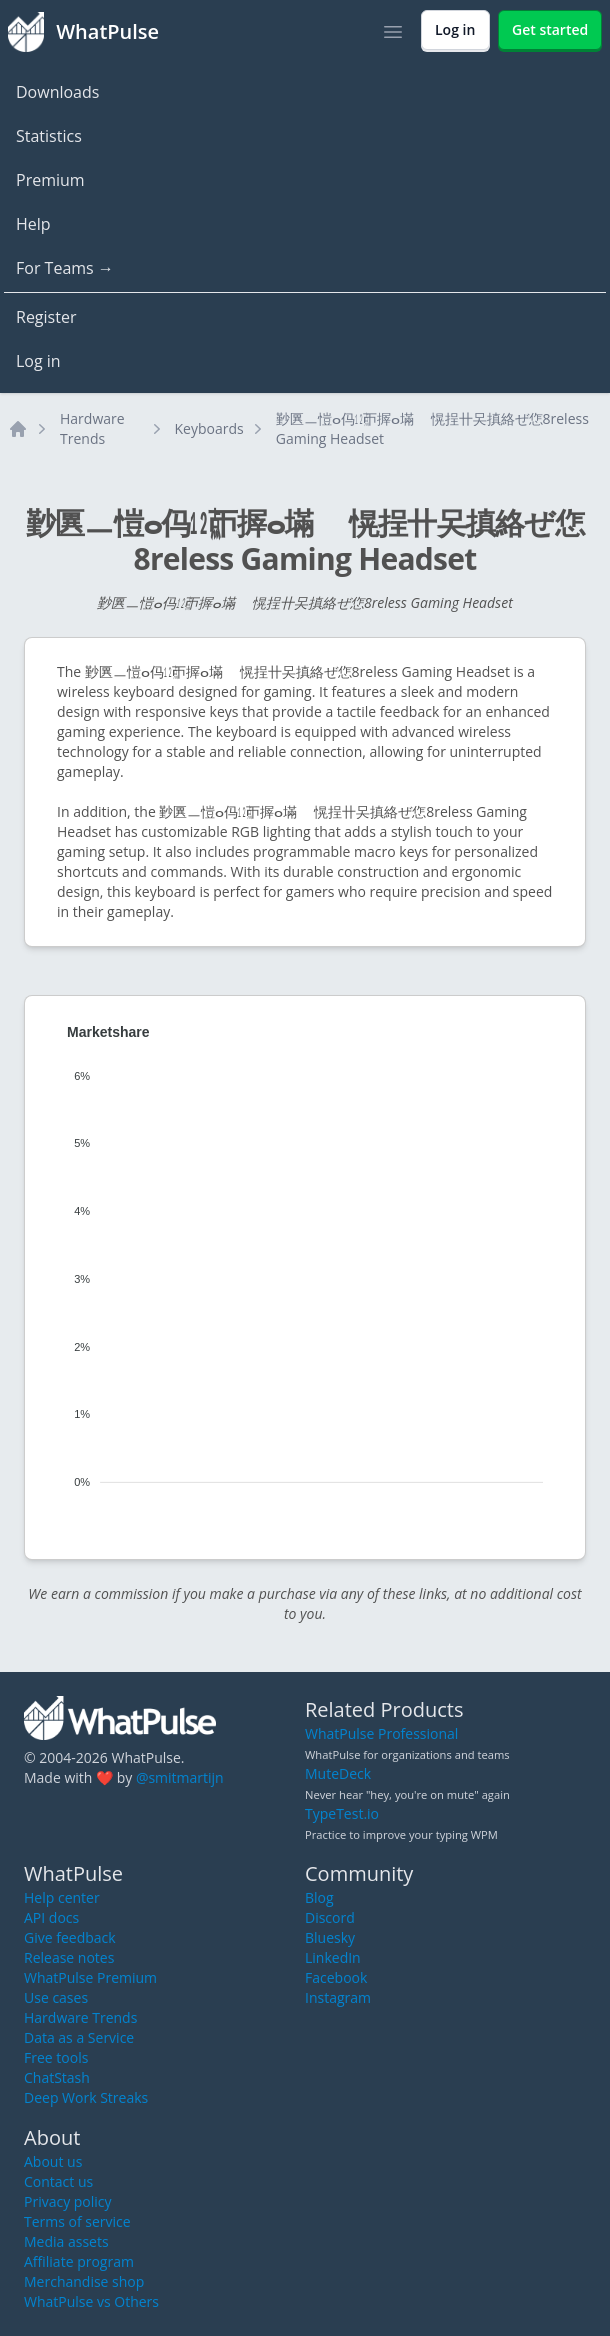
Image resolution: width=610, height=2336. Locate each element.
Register (46, 317)
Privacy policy (68, 2201)
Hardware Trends (92, 428)
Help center (62, 1897)
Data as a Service (79, 2037)
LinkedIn (333, 1957)
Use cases (56, 1997)
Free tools (56, 2057)
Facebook (336, 1977)
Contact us (58, 2181)
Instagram (338, 1997)
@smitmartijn (180, 1777)
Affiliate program (79, 2261)
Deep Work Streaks (86, 2097)
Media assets (66, 2241)
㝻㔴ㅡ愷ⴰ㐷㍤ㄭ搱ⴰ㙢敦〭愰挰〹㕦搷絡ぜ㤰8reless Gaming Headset (432, 428)
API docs (51, 1917)
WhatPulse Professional (381, 1733)
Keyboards (209, 428)
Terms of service (77, 2221)
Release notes (69, 1957)
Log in (38, 361)
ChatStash (57, 2077)
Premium (50, 180)
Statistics (49, 136)
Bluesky (330, 1937)
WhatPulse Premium (90, 1977)
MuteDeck (338, 1773)
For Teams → (65, 268)
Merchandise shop (84, 2281)
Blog (319, 1897)
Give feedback (70, 1937)
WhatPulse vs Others (91, 2301)
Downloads (57, 92)
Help (33, 224)
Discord (330, 1917)
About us (53, 2161)
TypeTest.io (342, 1813)
